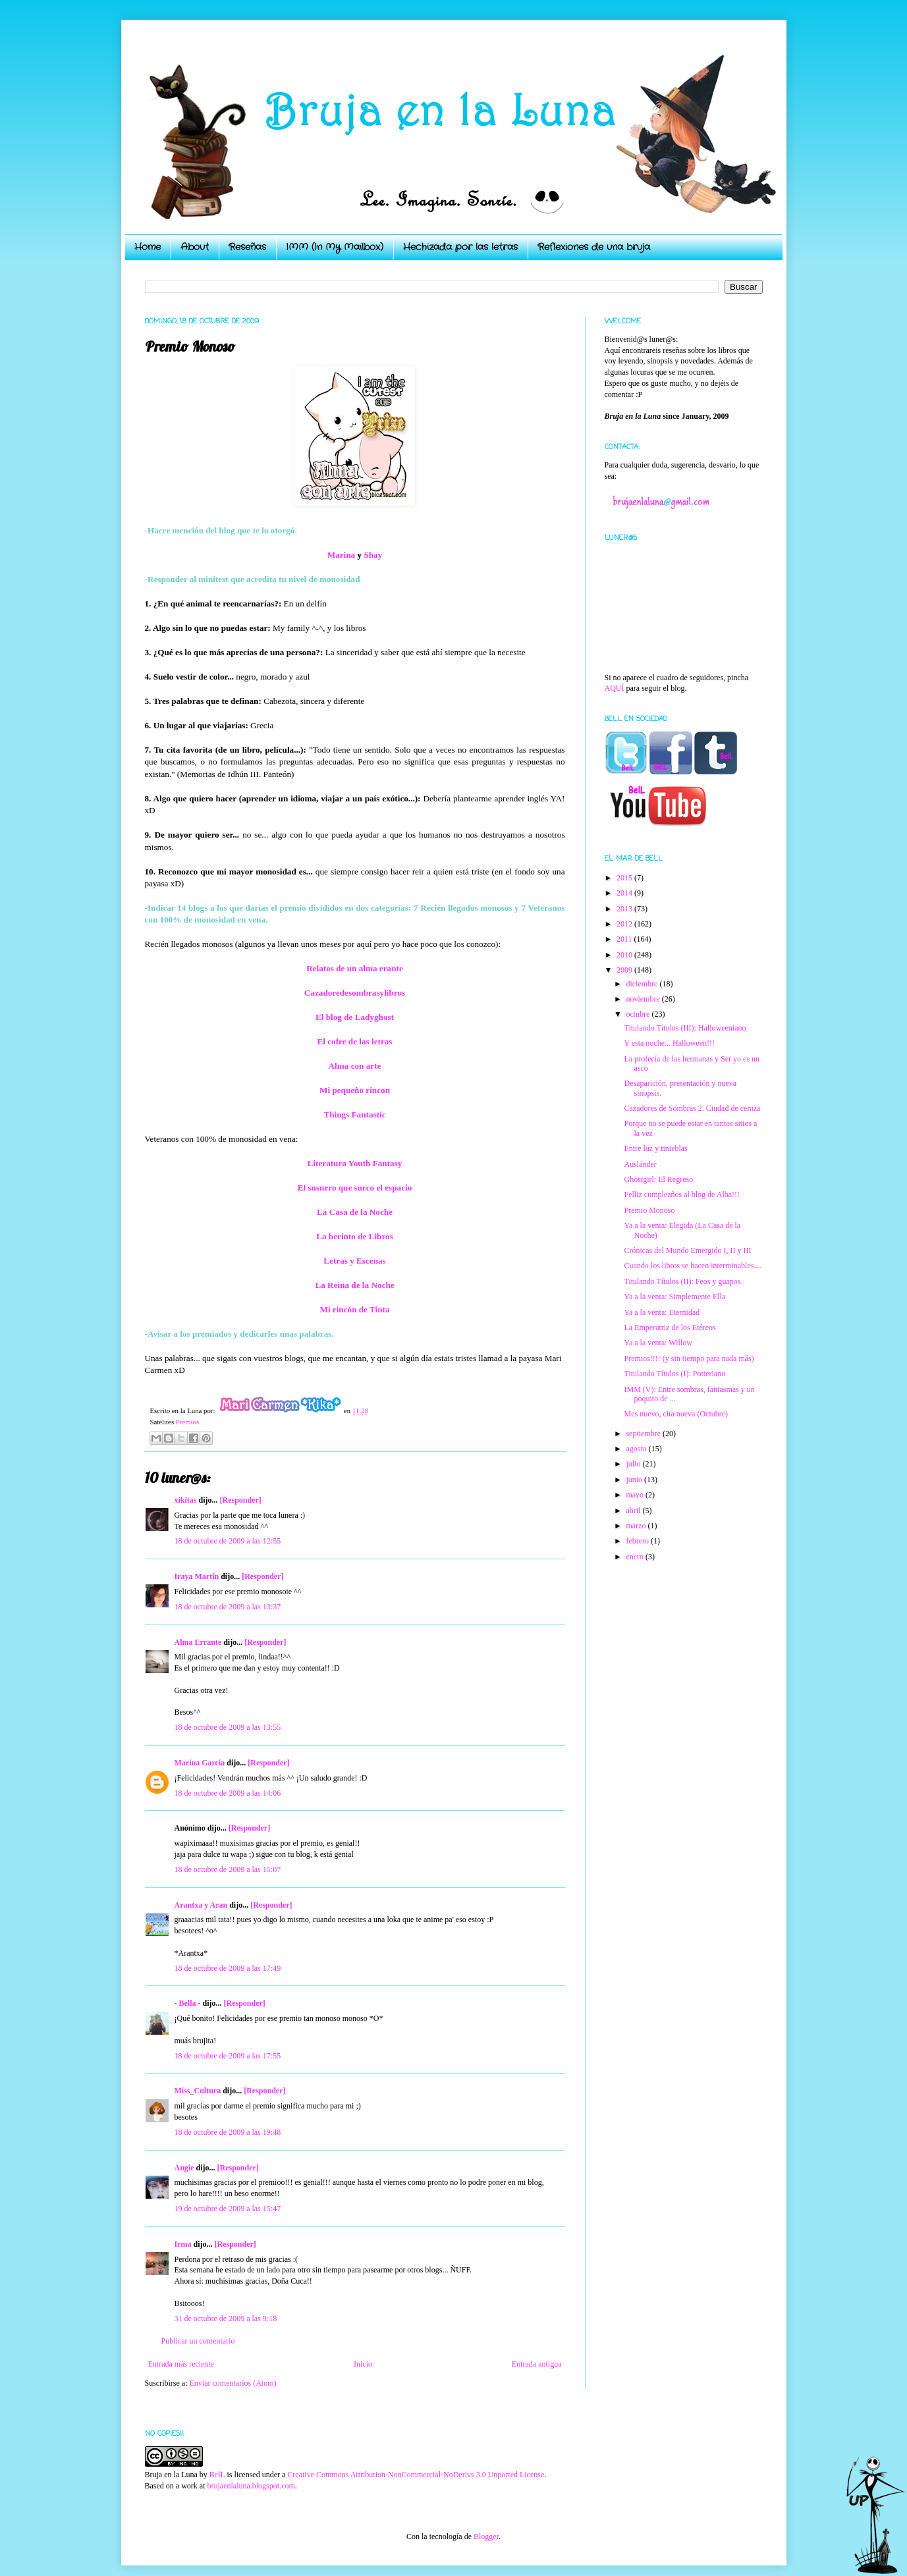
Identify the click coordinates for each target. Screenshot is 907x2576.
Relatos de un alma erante (354, 968)
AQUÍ (614, 688)
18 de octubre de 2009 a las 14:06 (228, 1793)
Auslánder (640, 1164)
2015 (625, 877)
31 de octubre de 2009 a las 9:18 (226, 2318)
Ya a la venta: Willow (658, 1342)
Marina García (200, 1762)
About (194, 247)
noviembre (643, 999)
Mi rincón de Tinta (354, 1309)
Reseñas (247, 247)
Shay (373, 555)
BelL (217, 2474)
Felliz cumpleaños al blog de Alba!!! (682, 1194)
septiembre (644, 1433)
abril (634, 1510)
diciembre (642, 983)
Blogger (486, 2536)
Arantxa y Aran (201, 1905)
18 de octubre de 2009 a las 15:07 (228, 1869)
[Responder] (240, 1500)
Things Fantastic (354, 1114)
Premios (187, 1422)
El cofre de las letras (354, 1041)
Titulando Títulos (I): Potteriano (674, 1373)
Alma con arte (355, 1066)
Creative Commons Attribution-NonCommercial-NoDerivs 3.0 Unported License (415, 2474)
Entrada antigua (537, 2364)
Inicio (363, 2364)
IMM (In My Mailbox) (334, 247)
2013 (625, 908)
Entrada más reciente (181, 2364)
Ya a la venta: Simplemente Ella (674, 1296)
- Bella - (188, 2003)
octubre (638, 1014)
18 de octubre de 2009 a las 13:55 (228, 1727)
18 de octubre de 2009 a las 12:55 (228, 1540)
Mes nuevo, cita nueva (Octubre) (676, 1413)
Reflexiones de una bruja (593, 247)
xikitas (186, 1500)
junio (635, 1479)
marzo (636, 1525)
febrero (638, 1540)
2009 (625, 970)
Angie (184, 2167)
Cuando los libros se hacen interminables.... (692, 1265)
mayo (636, 1494)
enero (636, 1556)
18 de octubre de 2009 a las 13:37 (228, 1606)
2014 (625, 893)
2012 (625, 923)
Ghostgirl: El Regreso (658, 1179)
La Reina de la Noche (354, 1285)
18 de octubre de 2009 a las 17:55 (228, 2055)
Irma (183, 2244)
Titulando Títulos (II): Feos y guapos (682, 1281)
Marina (341, 555)
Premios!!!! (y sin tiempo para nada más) (689, 1358)
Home (147, 247)
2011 (625, 939)
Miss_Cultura (198, 2090)
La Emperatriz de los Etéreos (669, 1327)
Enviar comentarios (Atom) (233, 2383)
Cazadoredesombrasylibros (354, 993)
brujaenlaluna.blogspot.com (250, 2485)
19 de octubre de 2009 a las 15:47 (228, 2208)
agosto (637, 1448)
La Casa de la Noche (355, 1212)
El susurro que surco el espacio (355, 1188)
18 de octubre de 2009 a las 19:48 (228, 2132)
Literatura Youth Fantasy (355, 1163)
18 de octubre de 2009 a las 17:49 (228, 1968)
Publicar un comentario (198, 2341)
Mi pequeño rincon (354, 1090)
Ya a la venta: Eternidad (662, 1312)
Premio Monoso (649, 1210)
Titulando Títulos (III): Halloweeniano (685, 1028)
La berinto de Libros (354, 1236)
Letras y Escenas (354, 1261)
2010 (625, 954)
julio (634, 1463)
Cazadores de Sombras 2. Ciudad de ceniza (692, 1108)
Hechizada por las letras (460, 247)
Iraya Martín (197, 1576)
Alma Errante (198, 1642)
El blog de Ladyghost (355, 1017)
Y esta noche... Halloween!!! (669, 1043)
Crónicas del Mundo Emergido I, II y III (687, 1250)
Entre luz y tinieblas (655, 1148)
